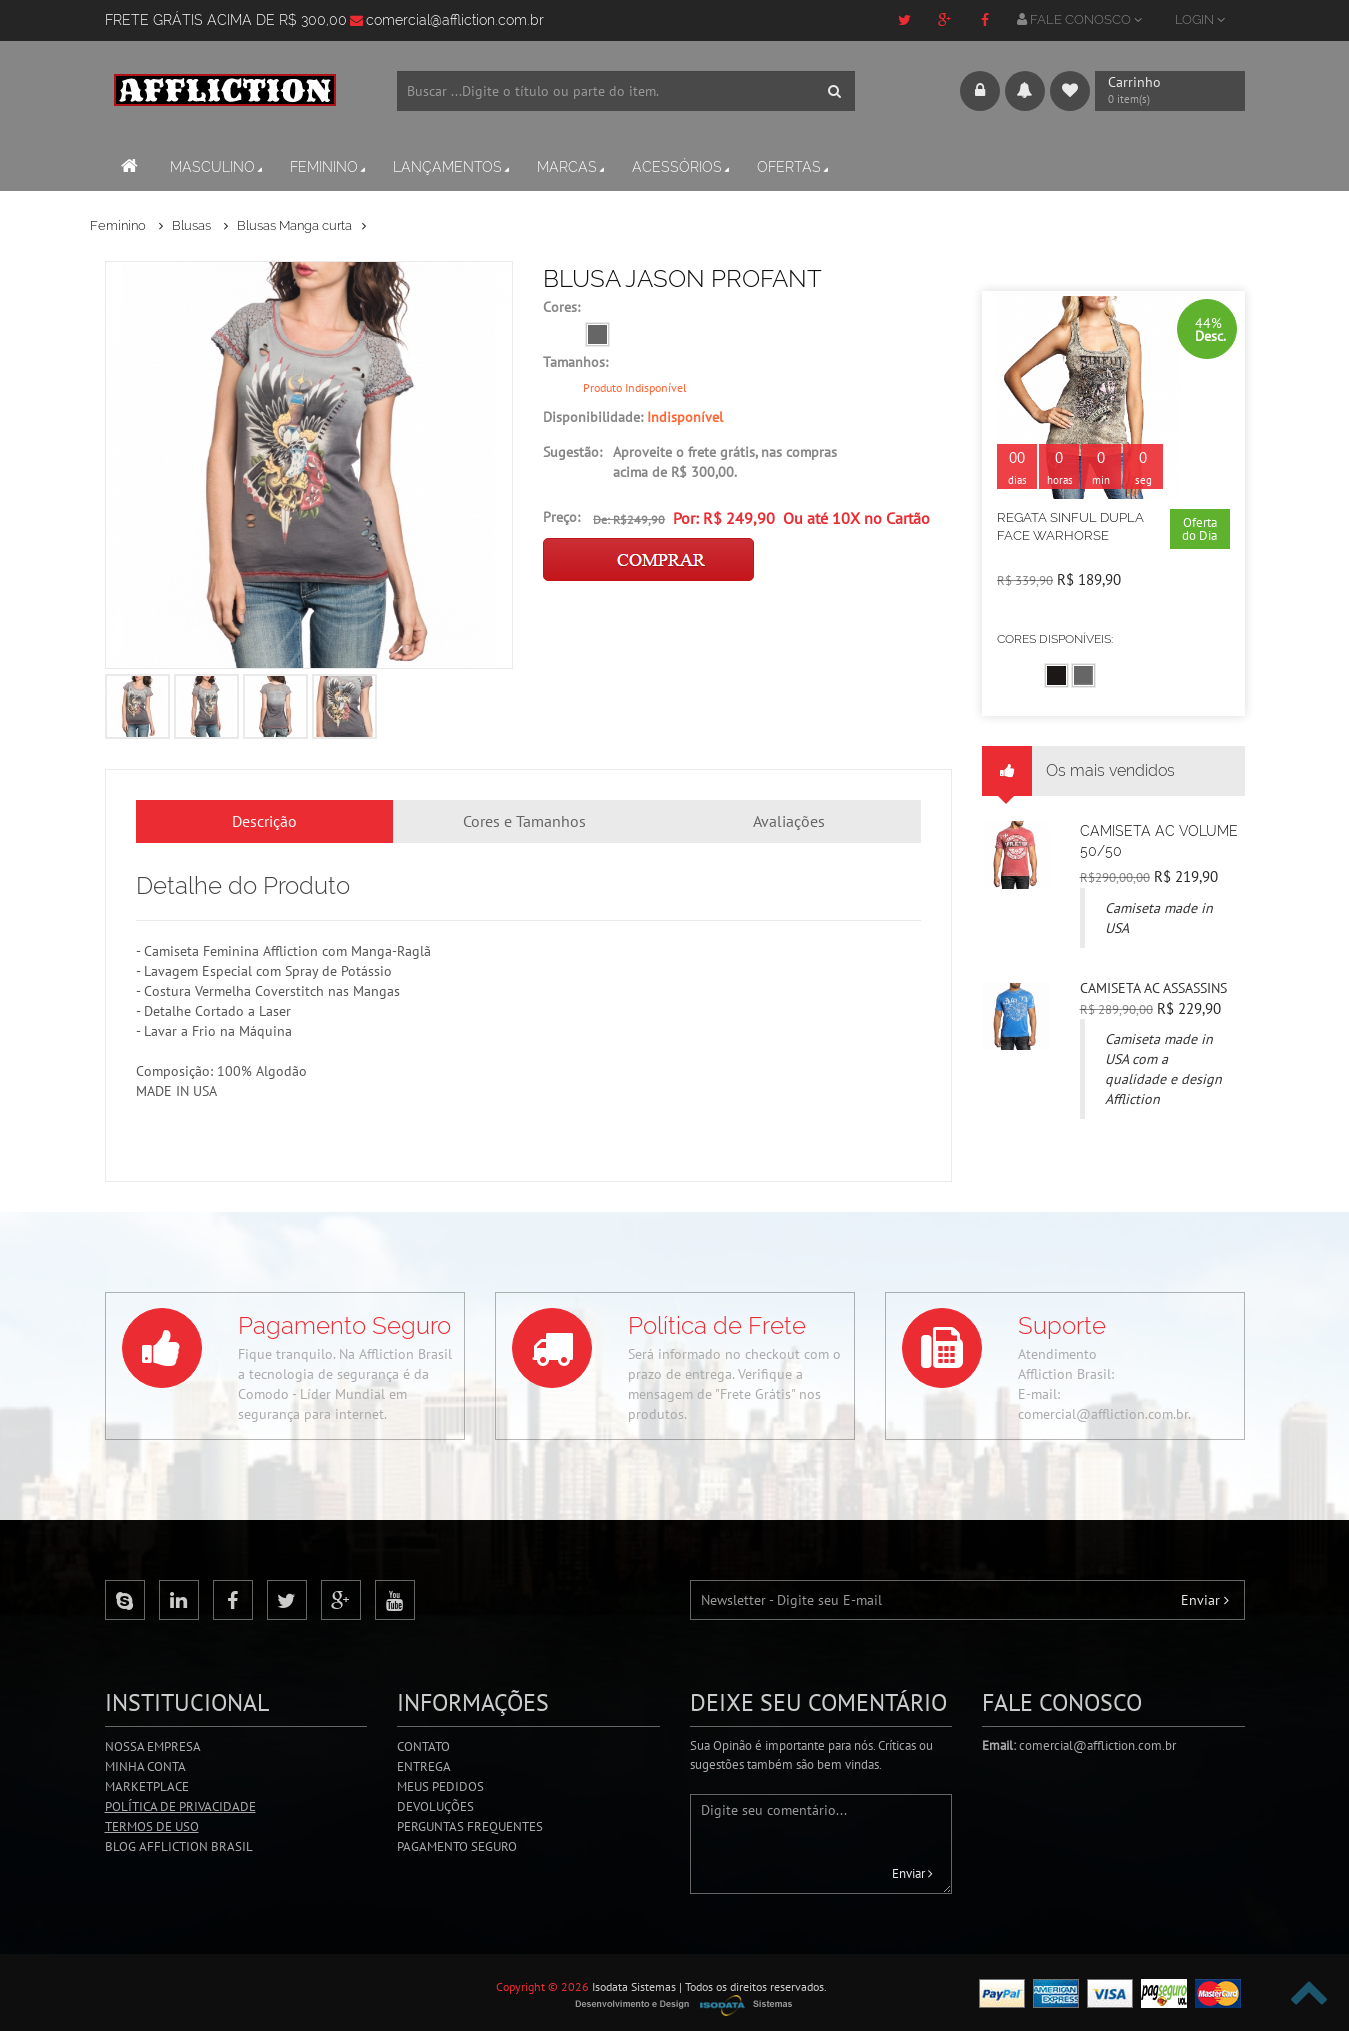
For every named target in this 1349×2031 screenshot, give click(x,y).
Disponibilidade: (633, 417)
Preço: (561, 517)
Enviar (1205, 1600)
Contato (423, 1746)
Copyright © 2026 (542, 1986)
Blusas (193, 225)
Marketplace (147, 1786)
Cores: (561, 307)
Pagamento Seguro (457, 1846)
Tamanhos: (575, 362)
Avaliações (789, 821)
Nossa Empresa (153, 1746)
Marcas (572, 167)
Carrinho (1156, 91)
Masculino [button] (218, 167)
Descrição (264, 821)
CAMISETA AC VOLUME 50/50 (1159, 841)
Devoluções (435, 1806)
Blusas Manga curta (294, 225)
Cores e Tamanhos (524, 821)
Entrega (424, 1766)
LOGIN (1200, 19)
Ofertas (794, 167)
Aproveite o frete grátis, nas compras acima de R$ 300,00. (725, 462)
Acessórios (682, 167)
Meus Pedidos (440, 1786)
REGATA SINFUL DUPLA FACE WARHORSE (1070, 527)
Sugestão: (572, 452)
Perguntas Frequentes (470, 1826)
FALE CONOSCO (1079, 19)
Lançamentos (453, 167)
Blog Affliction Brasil (179, 1846)
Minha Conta (145, 1766)
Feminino (329, 167)
